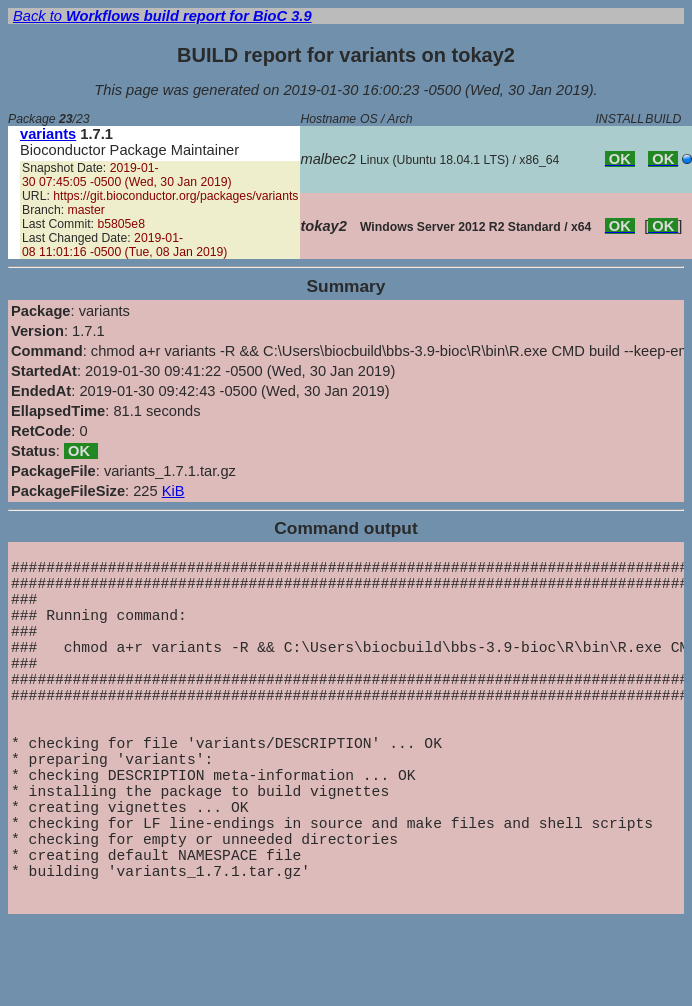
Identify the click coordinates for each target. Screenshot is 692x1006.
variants (48, 134)
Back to (162, 16)
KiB (173, 491)
